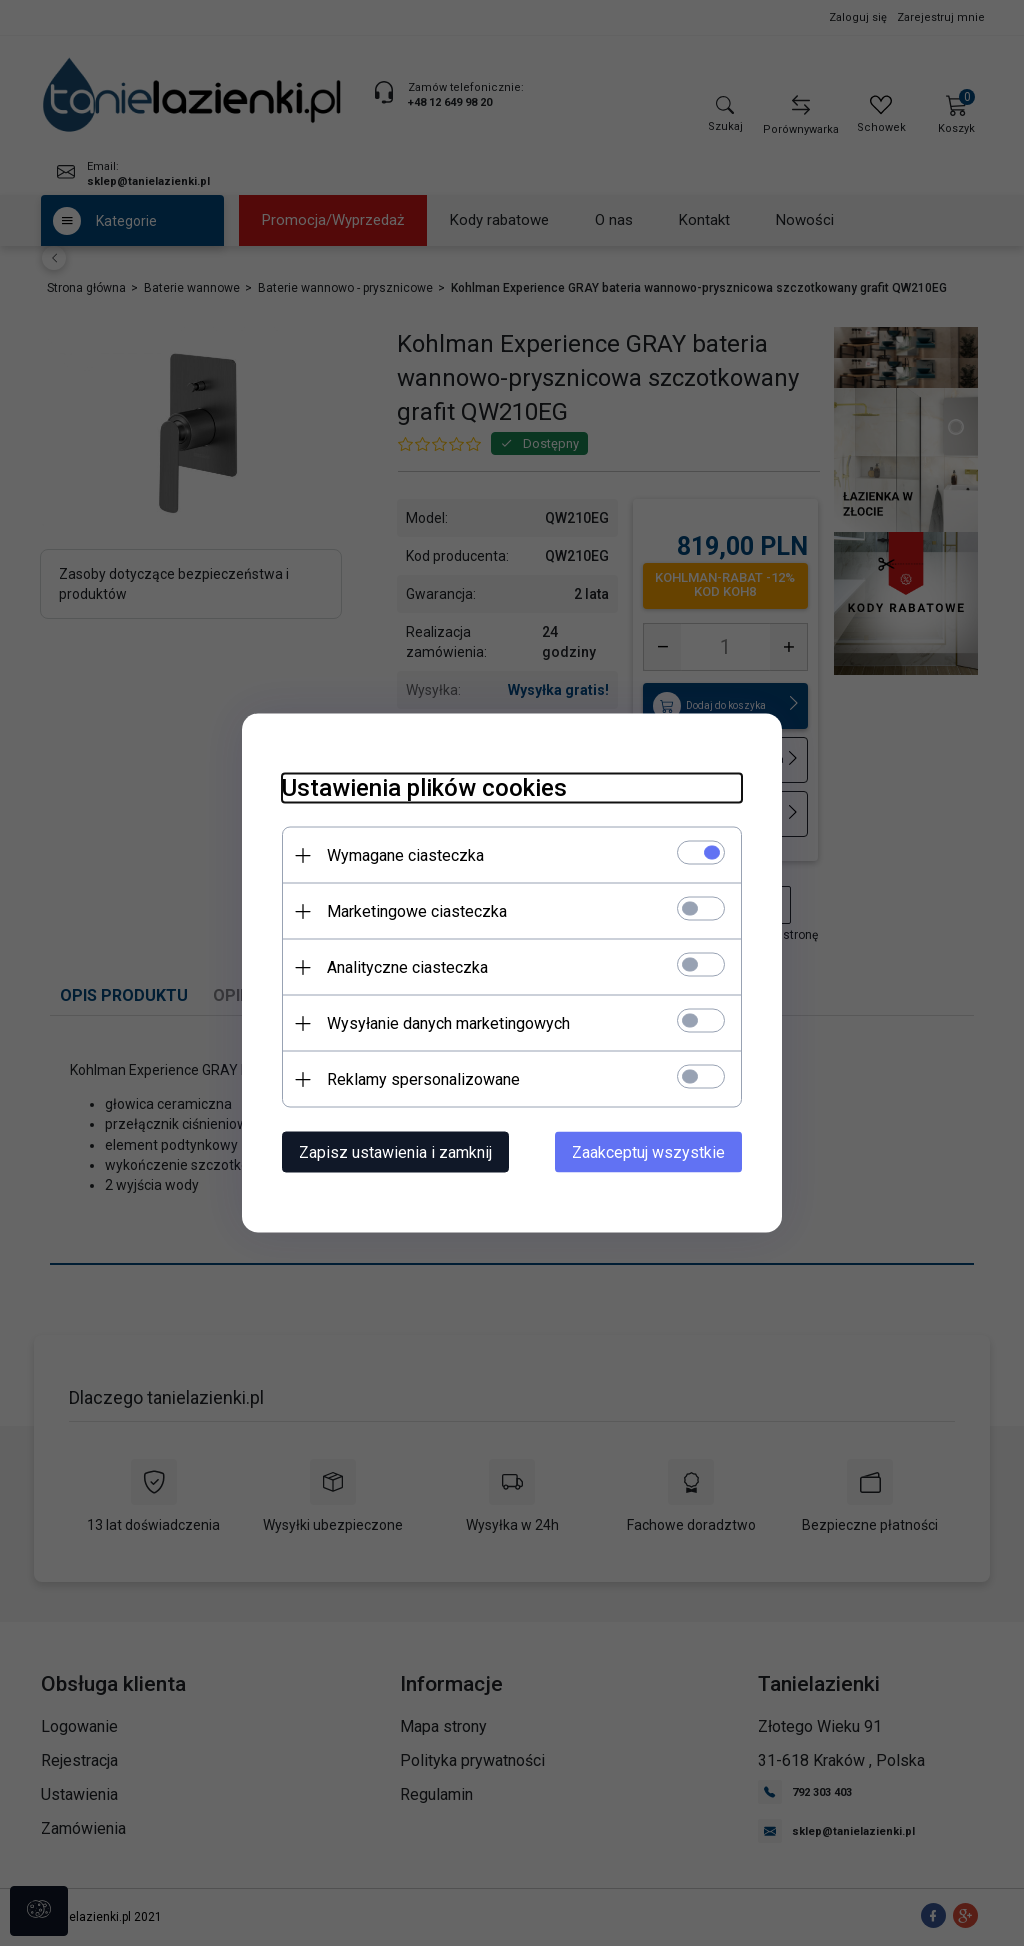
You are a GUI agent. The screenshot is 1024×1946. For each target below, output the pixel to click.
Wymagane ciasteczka (405, 855)
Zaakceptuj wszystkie (648, 1152)
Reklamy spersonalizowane (423, 1079)
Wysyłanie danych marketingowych (448, 1023)
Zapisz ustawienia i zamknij (395, 1152)
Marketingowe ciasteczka (417, 911)
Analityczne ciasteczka (407, 967)
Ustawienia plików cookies (424, 788)
